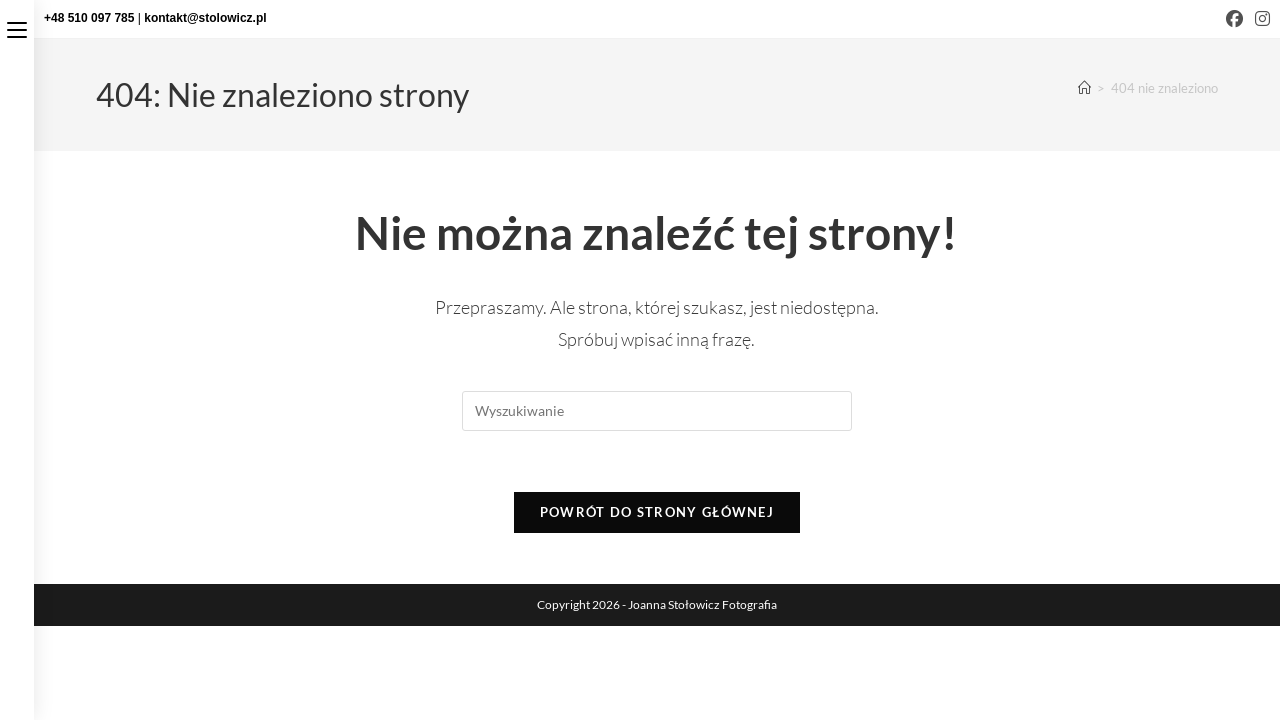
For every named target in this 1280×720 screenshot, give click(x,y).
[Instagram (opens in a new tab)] (1259, 19)
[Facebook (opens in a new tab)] (1234, 19)
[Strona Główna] (1084, 88)
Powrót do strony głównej (657, 512)
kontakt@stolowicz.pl (205, 18)
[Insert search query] (657, 411)
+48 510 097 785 (91, 18)
